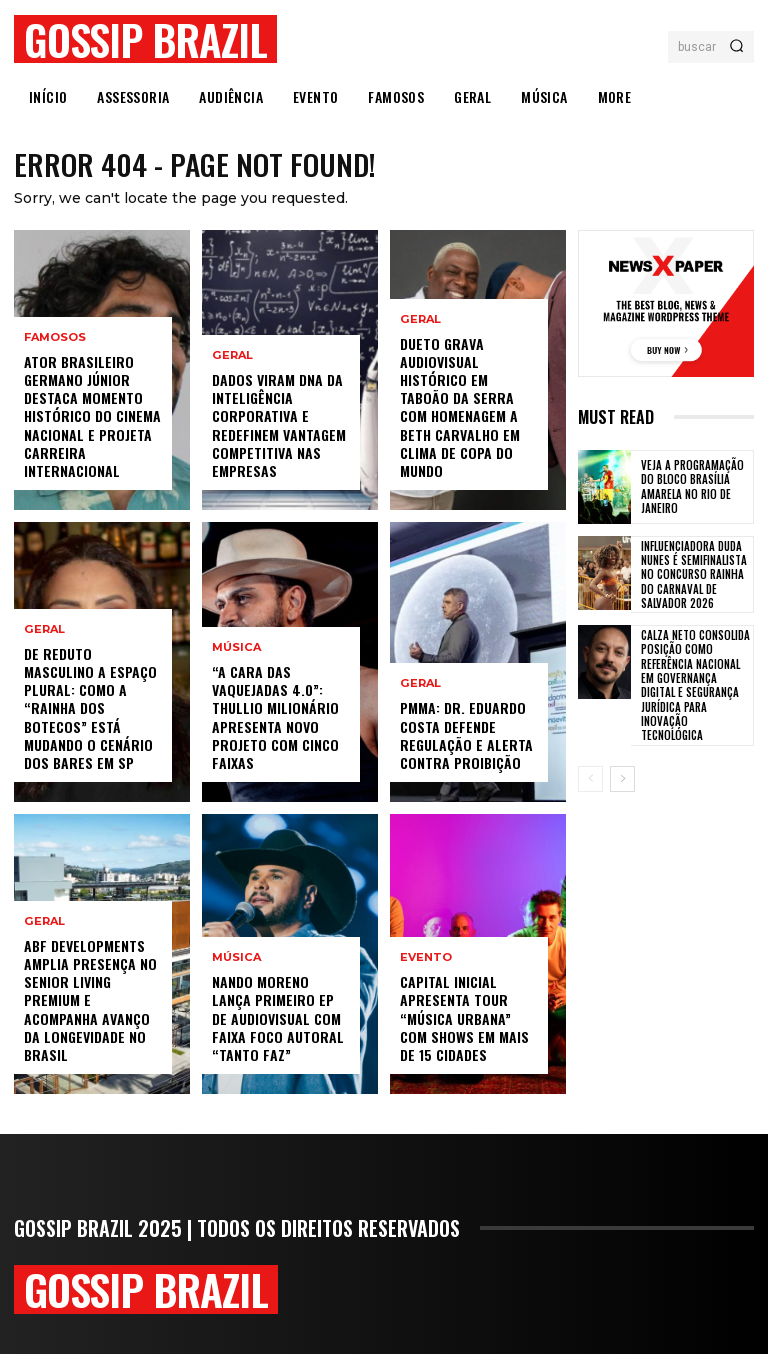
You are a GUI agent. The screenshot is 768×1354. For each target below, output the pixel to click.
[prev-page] (590, 779)
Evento (426, 958)
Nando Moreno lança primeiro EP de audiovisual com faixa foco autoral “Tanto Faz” (278, 1019)
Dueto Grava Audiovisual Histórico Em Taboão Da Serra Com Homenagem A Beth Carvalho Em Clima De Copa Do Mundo (460, 407)
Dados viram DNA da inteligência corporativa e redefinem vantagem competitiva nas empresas (279, 426)
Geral (44, 629)
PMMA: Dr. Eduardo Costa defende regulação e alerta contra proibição (466, 736)
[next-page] (622, 779)
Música (236, 648)
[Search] (736, 47)
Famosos (55, 337)
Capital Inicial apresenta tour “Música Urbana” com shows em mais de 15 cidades (464, 1019)
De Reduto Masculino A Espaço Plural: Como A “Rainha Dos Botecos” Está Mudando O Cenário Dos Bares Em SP (90, 708)
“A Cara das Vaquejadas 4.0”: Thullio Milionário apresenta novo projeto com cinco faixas (275, 718)
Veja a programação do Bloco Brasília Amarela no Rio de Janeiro (692, 487)
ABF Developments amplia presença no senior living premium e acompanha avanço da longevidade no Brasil (90, 1000)
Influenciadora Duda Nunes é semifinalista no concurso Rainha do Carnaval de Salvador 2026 (694, 574)
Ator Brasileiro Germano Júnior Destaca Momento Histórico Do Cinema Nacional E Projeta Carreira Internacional (92, 416)
